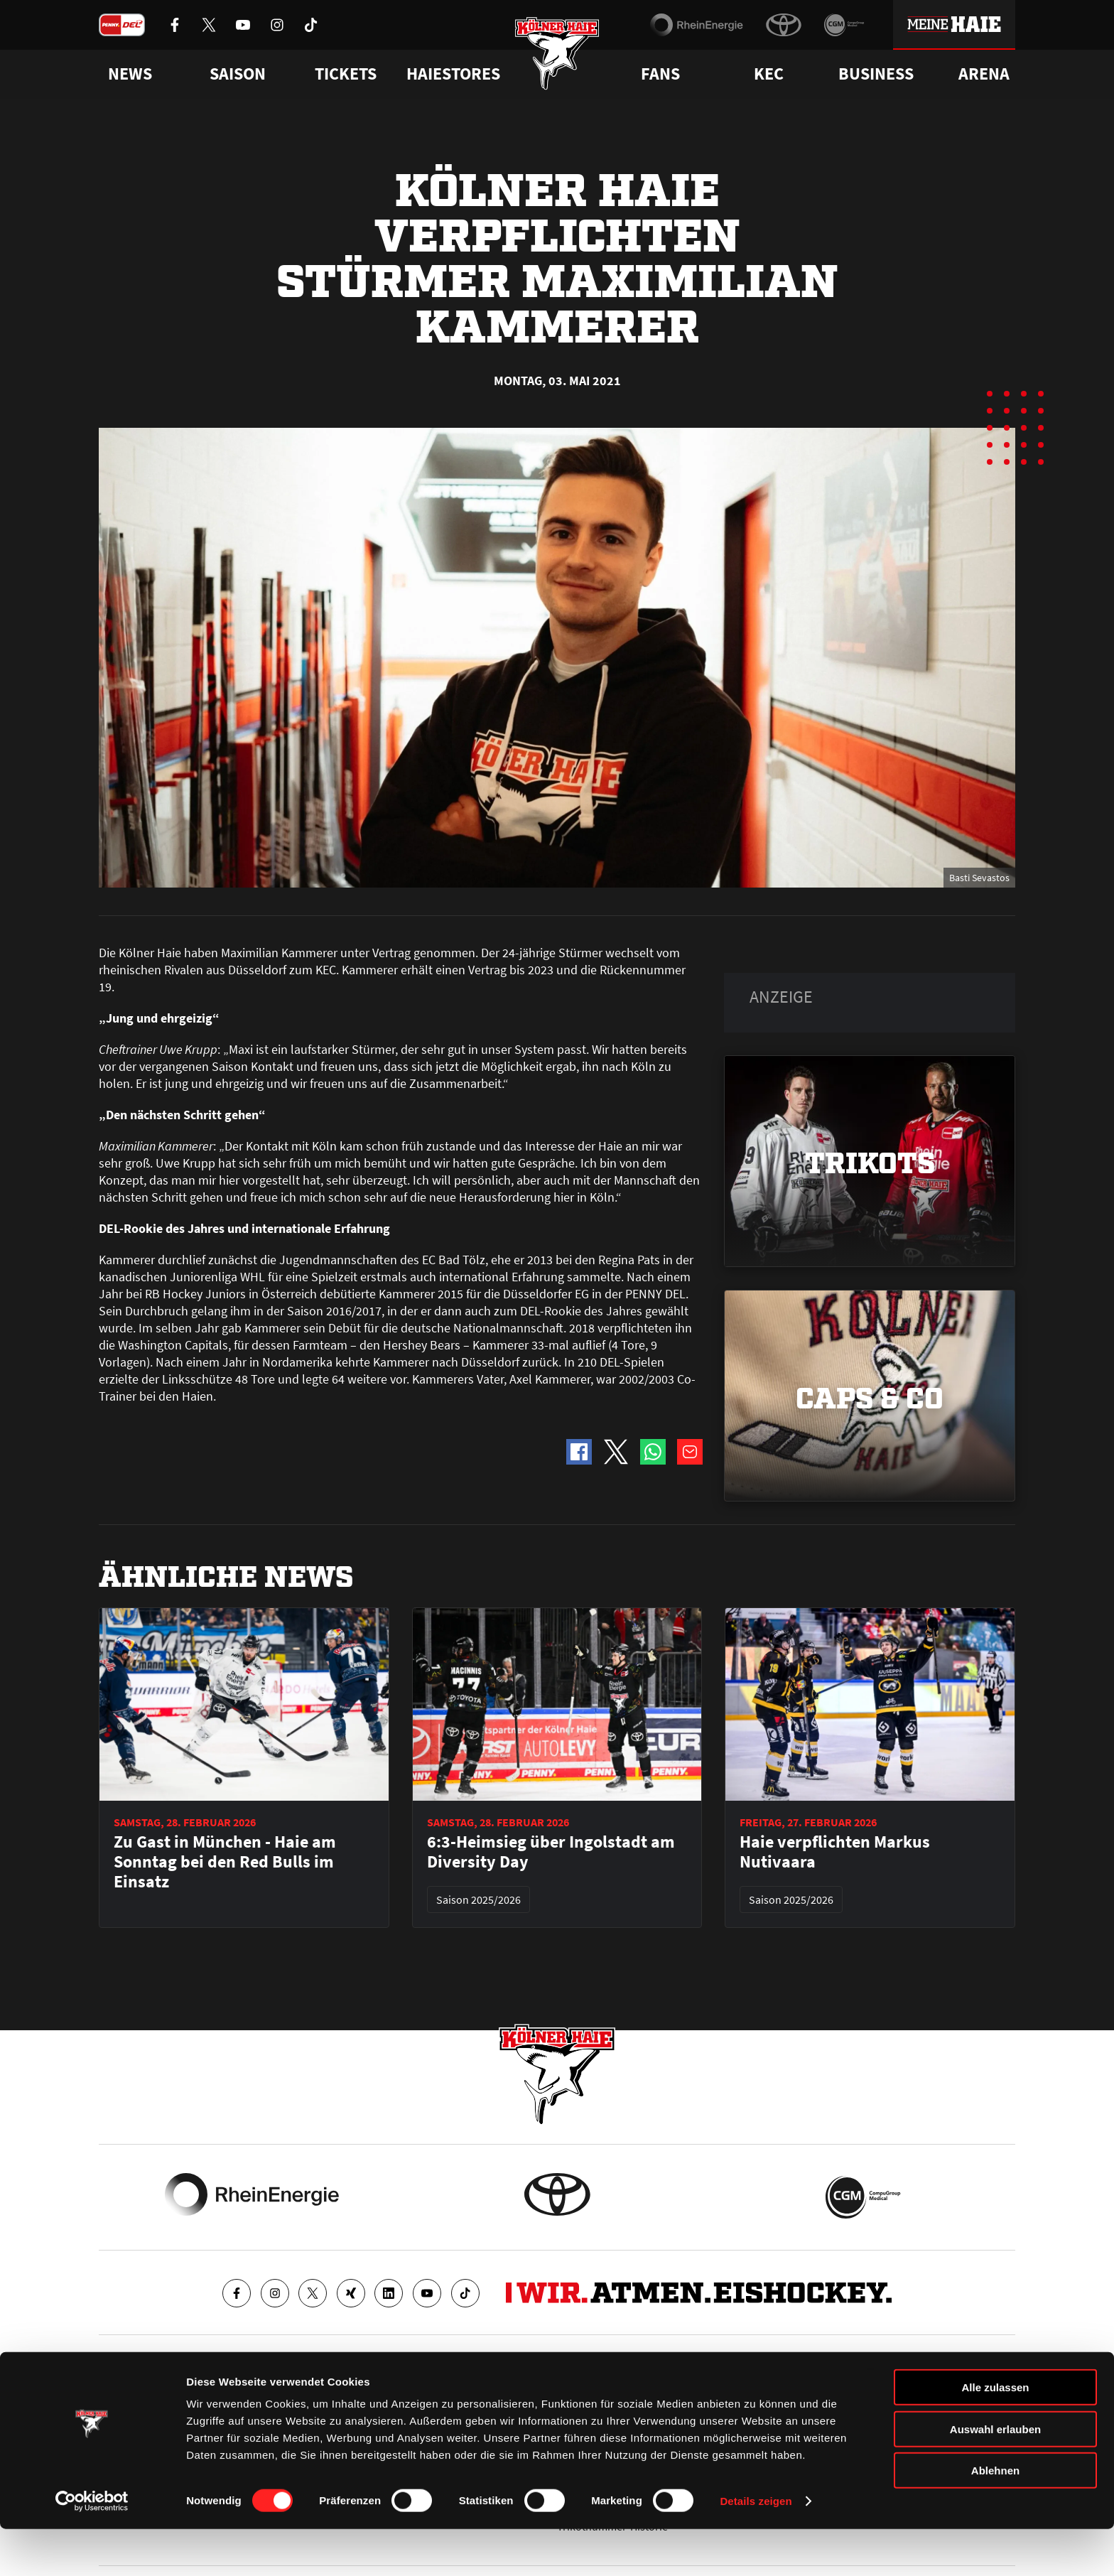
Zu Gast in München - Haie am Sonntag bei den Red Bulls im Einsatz (225, 1862)
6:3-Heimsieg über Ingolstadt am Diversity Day (551, 1852)
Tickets (346, 74)
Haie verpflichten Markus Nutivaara (835, 1852)
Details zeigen (755, 2548)
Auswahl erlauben (995, 2476)
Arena (984, 74)
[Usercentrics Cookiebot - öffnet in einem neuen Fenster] (92, 2548)
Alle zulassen (995, 2434)
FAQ (566, 2397)
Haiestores (453, 74)
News (111, 2397)
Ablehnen (995, 2517)
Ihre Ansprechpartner (837, 2397)
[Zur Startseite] (557, 58)
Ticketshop (355, 2397)
